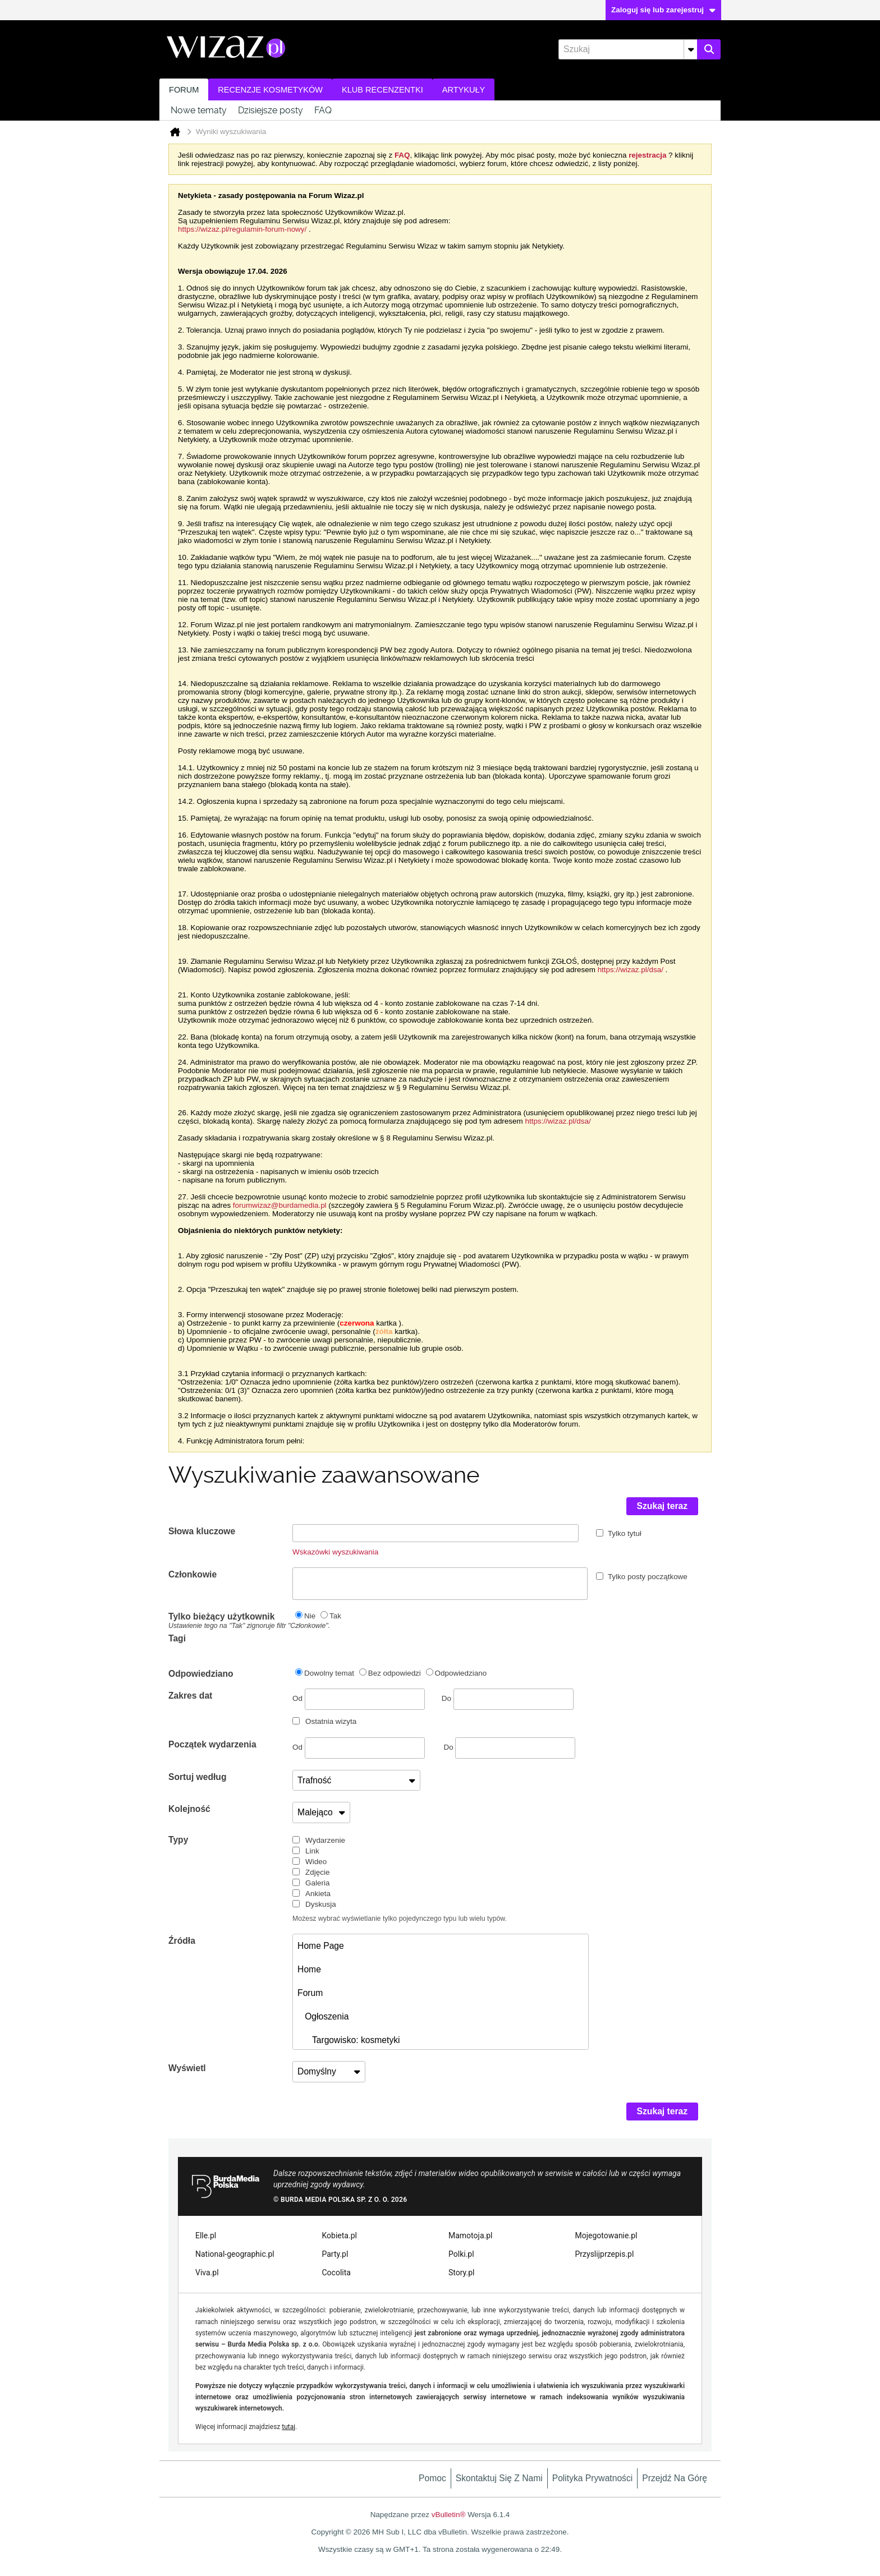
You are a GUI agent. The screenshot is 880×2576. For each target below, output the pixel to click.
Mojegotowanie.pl (606, 2235)
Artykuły (463, 89)
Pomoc (432, 2478)
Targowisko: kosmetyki (348, 2040)
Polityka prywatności (592, 2478)
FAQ (323, 110)
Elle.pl (205, 2235)
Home (309, 1969)
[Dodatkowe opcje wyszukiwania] (691, 49)
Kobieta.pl (339, 2235)
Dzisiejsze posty (270, 110)
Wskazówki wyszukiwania (335, 1552)
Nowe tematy (199, 110)
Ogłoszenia (323, 2016)
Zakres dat (190, 1695)
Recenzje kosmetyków (270, 89)
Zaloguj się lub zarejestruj (663, 10)
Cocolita (336, 2272)
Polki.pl (461, 2254)
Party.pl (335, 2254)
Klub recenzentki (382, 89)
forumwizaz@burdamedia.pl (280, 1205)
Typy (178, 1839)
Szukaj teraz (662, 1506)
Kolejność (189, 1809)
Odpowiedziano (200, 1673)
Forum (184, 89)
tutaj (288, 2427)
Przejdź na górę (674, 2478)
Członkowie (192, 1574)
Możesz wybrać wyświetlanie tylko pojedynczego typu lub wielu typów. (399, 1918)
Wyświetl (187, 2068)
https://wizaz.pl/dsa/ (630, 969)
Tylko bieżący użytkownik (230, 1621)
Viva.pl (207, 2272)
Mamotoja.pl (470, 2235)
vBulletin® (449, 2514)
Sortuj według (197, 1777)
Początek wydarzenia (212, 1744)
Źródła (181, 1940)
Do (508, 1698)
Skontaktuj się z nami (499, 2478)
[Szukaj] (627, 49)
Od (358, 1699)
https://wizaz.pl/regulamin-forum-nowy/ (242, 229)
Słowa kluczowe (201, 1531)
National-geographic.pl (234, 2254)
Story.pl (461, 2272)
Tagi (177, 1638)
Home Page (320, 1946)
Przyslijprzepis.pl (604, 2254)
